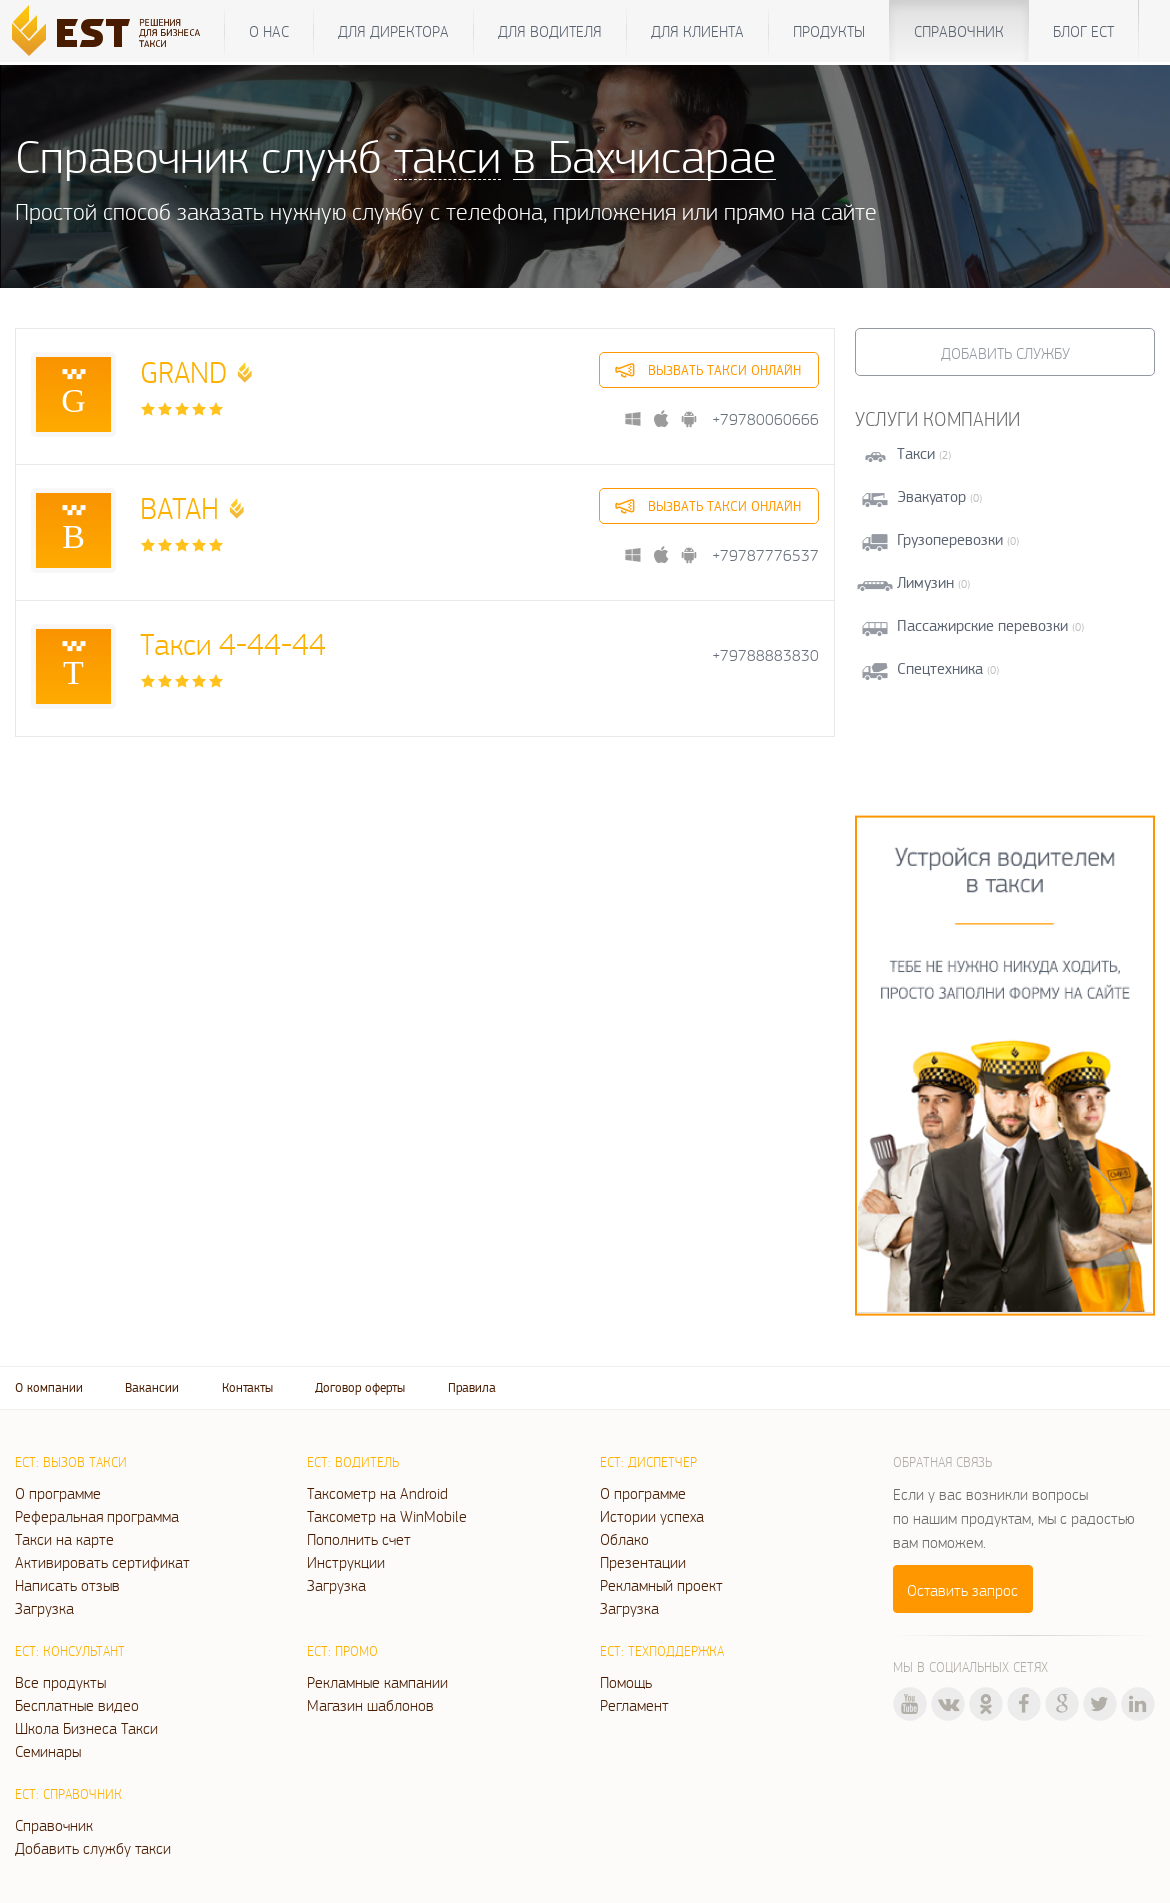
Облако (624, 1539)
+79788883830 (765, 655)
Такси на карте (64, 1539)
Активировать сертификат (102, 1562)
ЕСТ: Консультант (70, 1651)
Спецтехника (940, 668)
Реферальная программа (97, 1516)
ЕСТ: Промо (342, 1651)
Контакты (247, 1387)
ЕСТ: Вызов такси (71, 1462)
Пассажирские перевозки (982, 625)
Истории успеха (652, 1516)
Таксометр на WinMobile (387, 1516)
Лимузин (925, 582)
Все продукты (60, 1682)
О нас (269, 31)
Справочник (959, 31)
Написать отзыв (67, 1585)
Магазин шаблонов (370, 1705)
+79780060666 (765, 419)
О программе (58, 1493)
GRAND (183, 371)
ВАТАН (179, 507)
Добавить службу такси (93, 1848)
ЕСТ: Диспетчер (648, 1462)
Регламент (634, 1705)
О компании (49, 1387)
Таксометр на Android (377, 1493)
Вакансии (152, 1387)
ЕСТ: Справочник (68, 1794)
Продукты (829, 31)
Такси (916, 453)
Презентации (643, 1562)
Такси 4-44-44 (233, 643)
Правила (472, 1387)
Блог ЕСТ (1083, 31)
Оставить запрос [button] (962, 1590)
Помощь (626, 1682)
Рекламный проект (661, 1585)
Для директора (393, 31)
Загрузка (44, 1608)
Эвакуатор (931, 496)
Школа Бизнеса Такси (86, 1728)
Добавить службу (1005, 353)
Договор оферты (360, 1387)
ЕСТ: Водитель (353, 1462)
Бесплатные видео (77, 1705)
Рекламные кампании (377, 1682)
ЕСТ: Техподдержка (662, 1651)
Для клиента (697, 31)
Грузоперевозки (950, 539)
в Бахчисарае (644, 155)
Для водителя (550, 31)
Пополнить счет (359, 1539)
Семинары (48, 1751)
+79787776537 (765, 555)
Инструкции (346, 1562)
